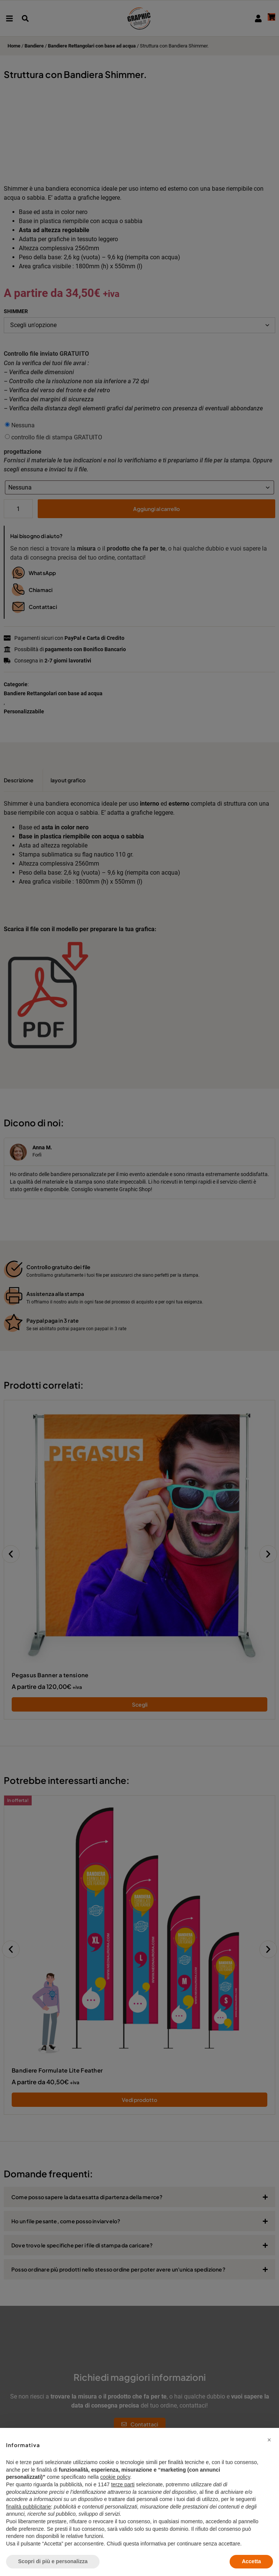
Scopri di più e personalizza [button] (52, 2561)
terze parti (123, 2484)
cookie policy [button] (115, 2477)
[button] (269, 2440)
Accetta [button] (251, 2561)
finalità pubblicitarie (28, 2507)
